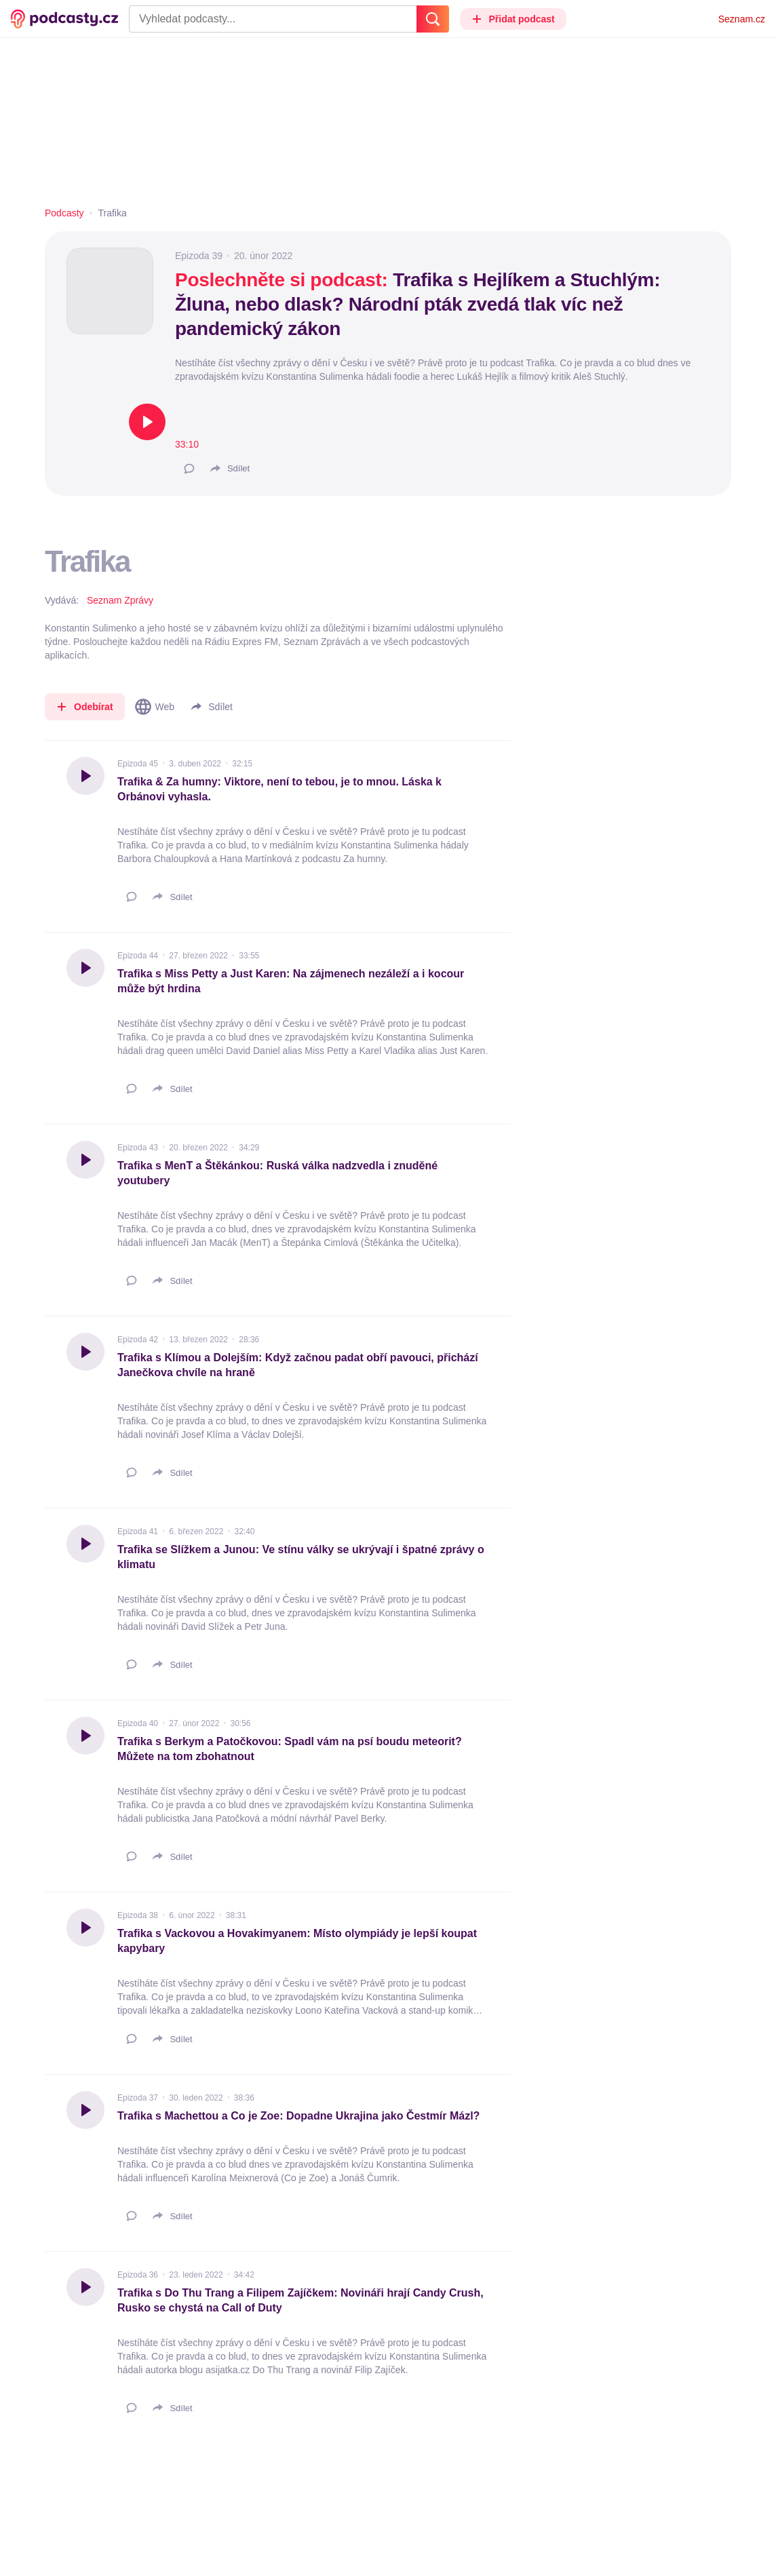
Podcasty (64, 213)
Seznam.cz (741, 19)
